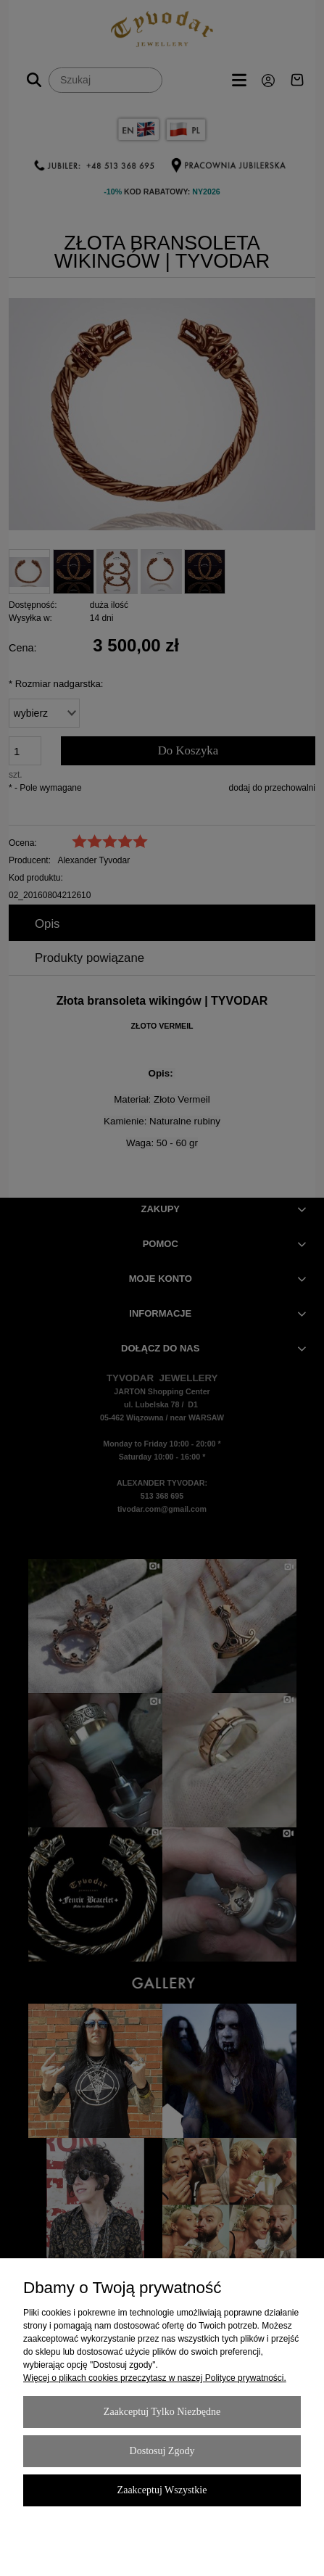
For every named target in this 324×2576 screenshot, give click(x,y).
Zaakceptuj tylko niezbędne (162, 2411)
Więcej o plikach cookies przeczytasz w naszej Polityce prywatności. (154, 2378)
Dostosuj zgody (162, 2450)
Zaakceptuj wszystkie (162, 2490)
